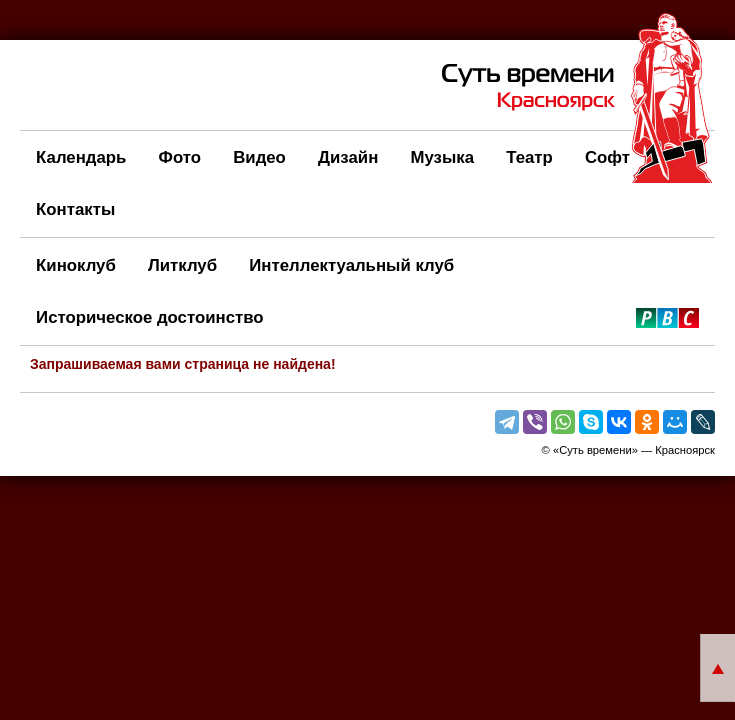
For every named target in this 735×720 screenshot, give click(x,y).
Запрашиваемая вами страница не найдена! (183, 364)
